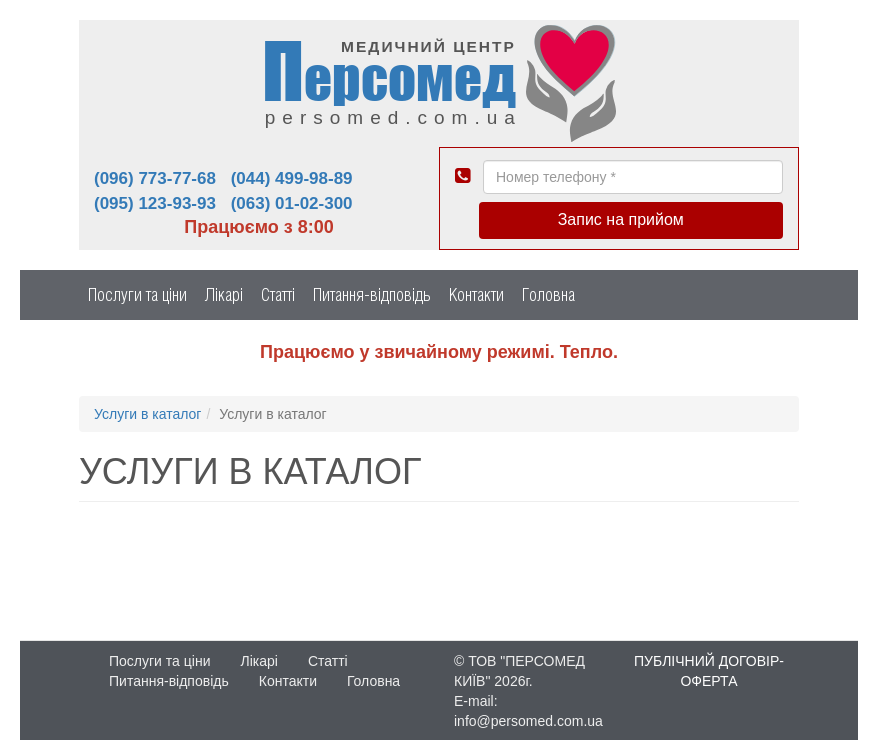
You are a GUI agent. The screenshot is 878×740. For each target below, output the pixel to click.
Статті (278, 294)
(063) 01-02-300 (292, 203)
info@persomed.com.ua (528, 721)
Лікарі (224, 294)
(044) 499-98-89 (292, 178)
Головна (548, 294)
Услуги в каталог (147, 414)
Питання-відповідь (372, 294)
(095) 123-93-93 (155, 203)
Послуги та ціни (137, 294)
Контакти (476, 294)
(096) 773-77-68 (155, 178)
